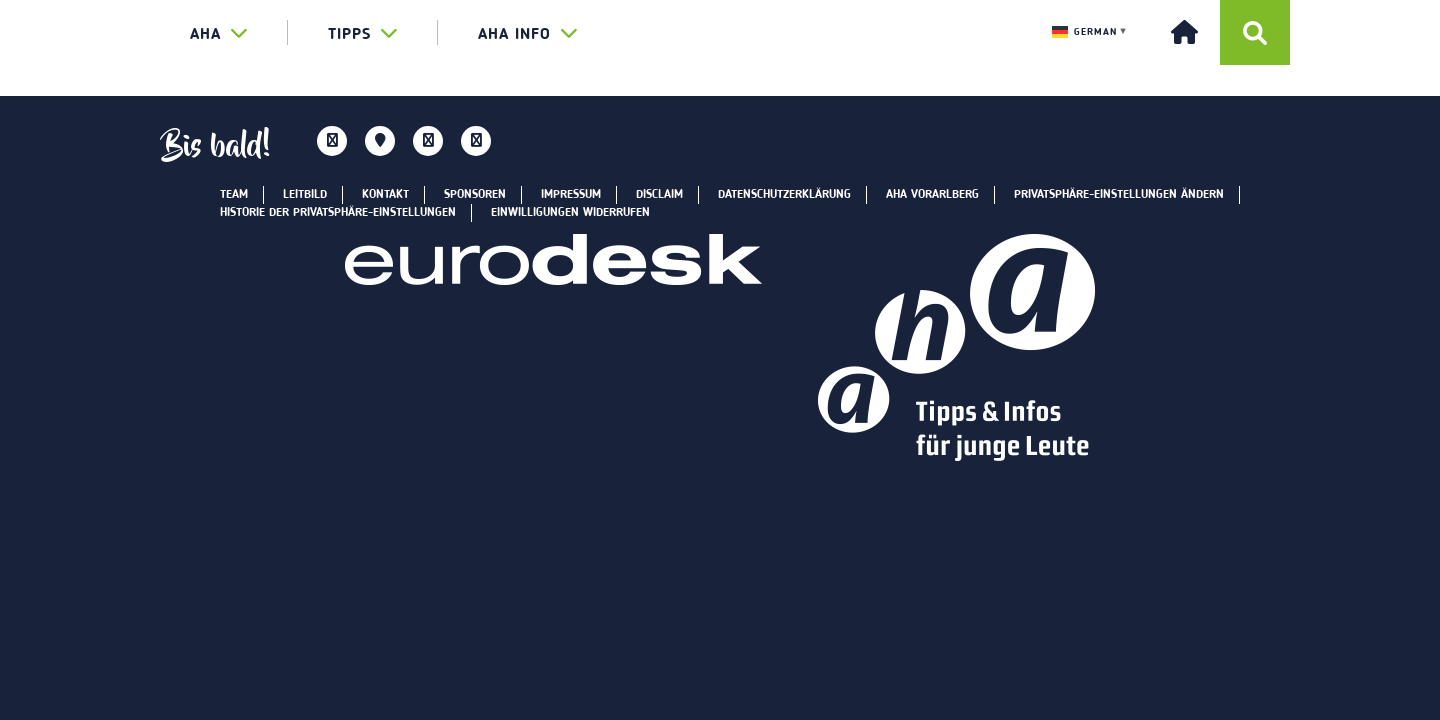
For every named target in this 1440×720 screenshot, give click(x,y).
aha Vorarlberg (932, 195)
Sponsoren (475, 195)
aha (219, 33)
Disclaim (659, 195)
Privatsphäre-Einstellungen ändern (1119, 195)
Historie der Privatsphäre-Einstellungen (338, 213)
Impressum (571, 195)
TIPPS (363, 33)
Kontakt (385, 195)
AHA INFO (528, 33)
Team (234, 195)
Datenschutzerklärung (784, 195)
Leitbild (305, 195)
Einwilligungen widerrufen (570, 213)
